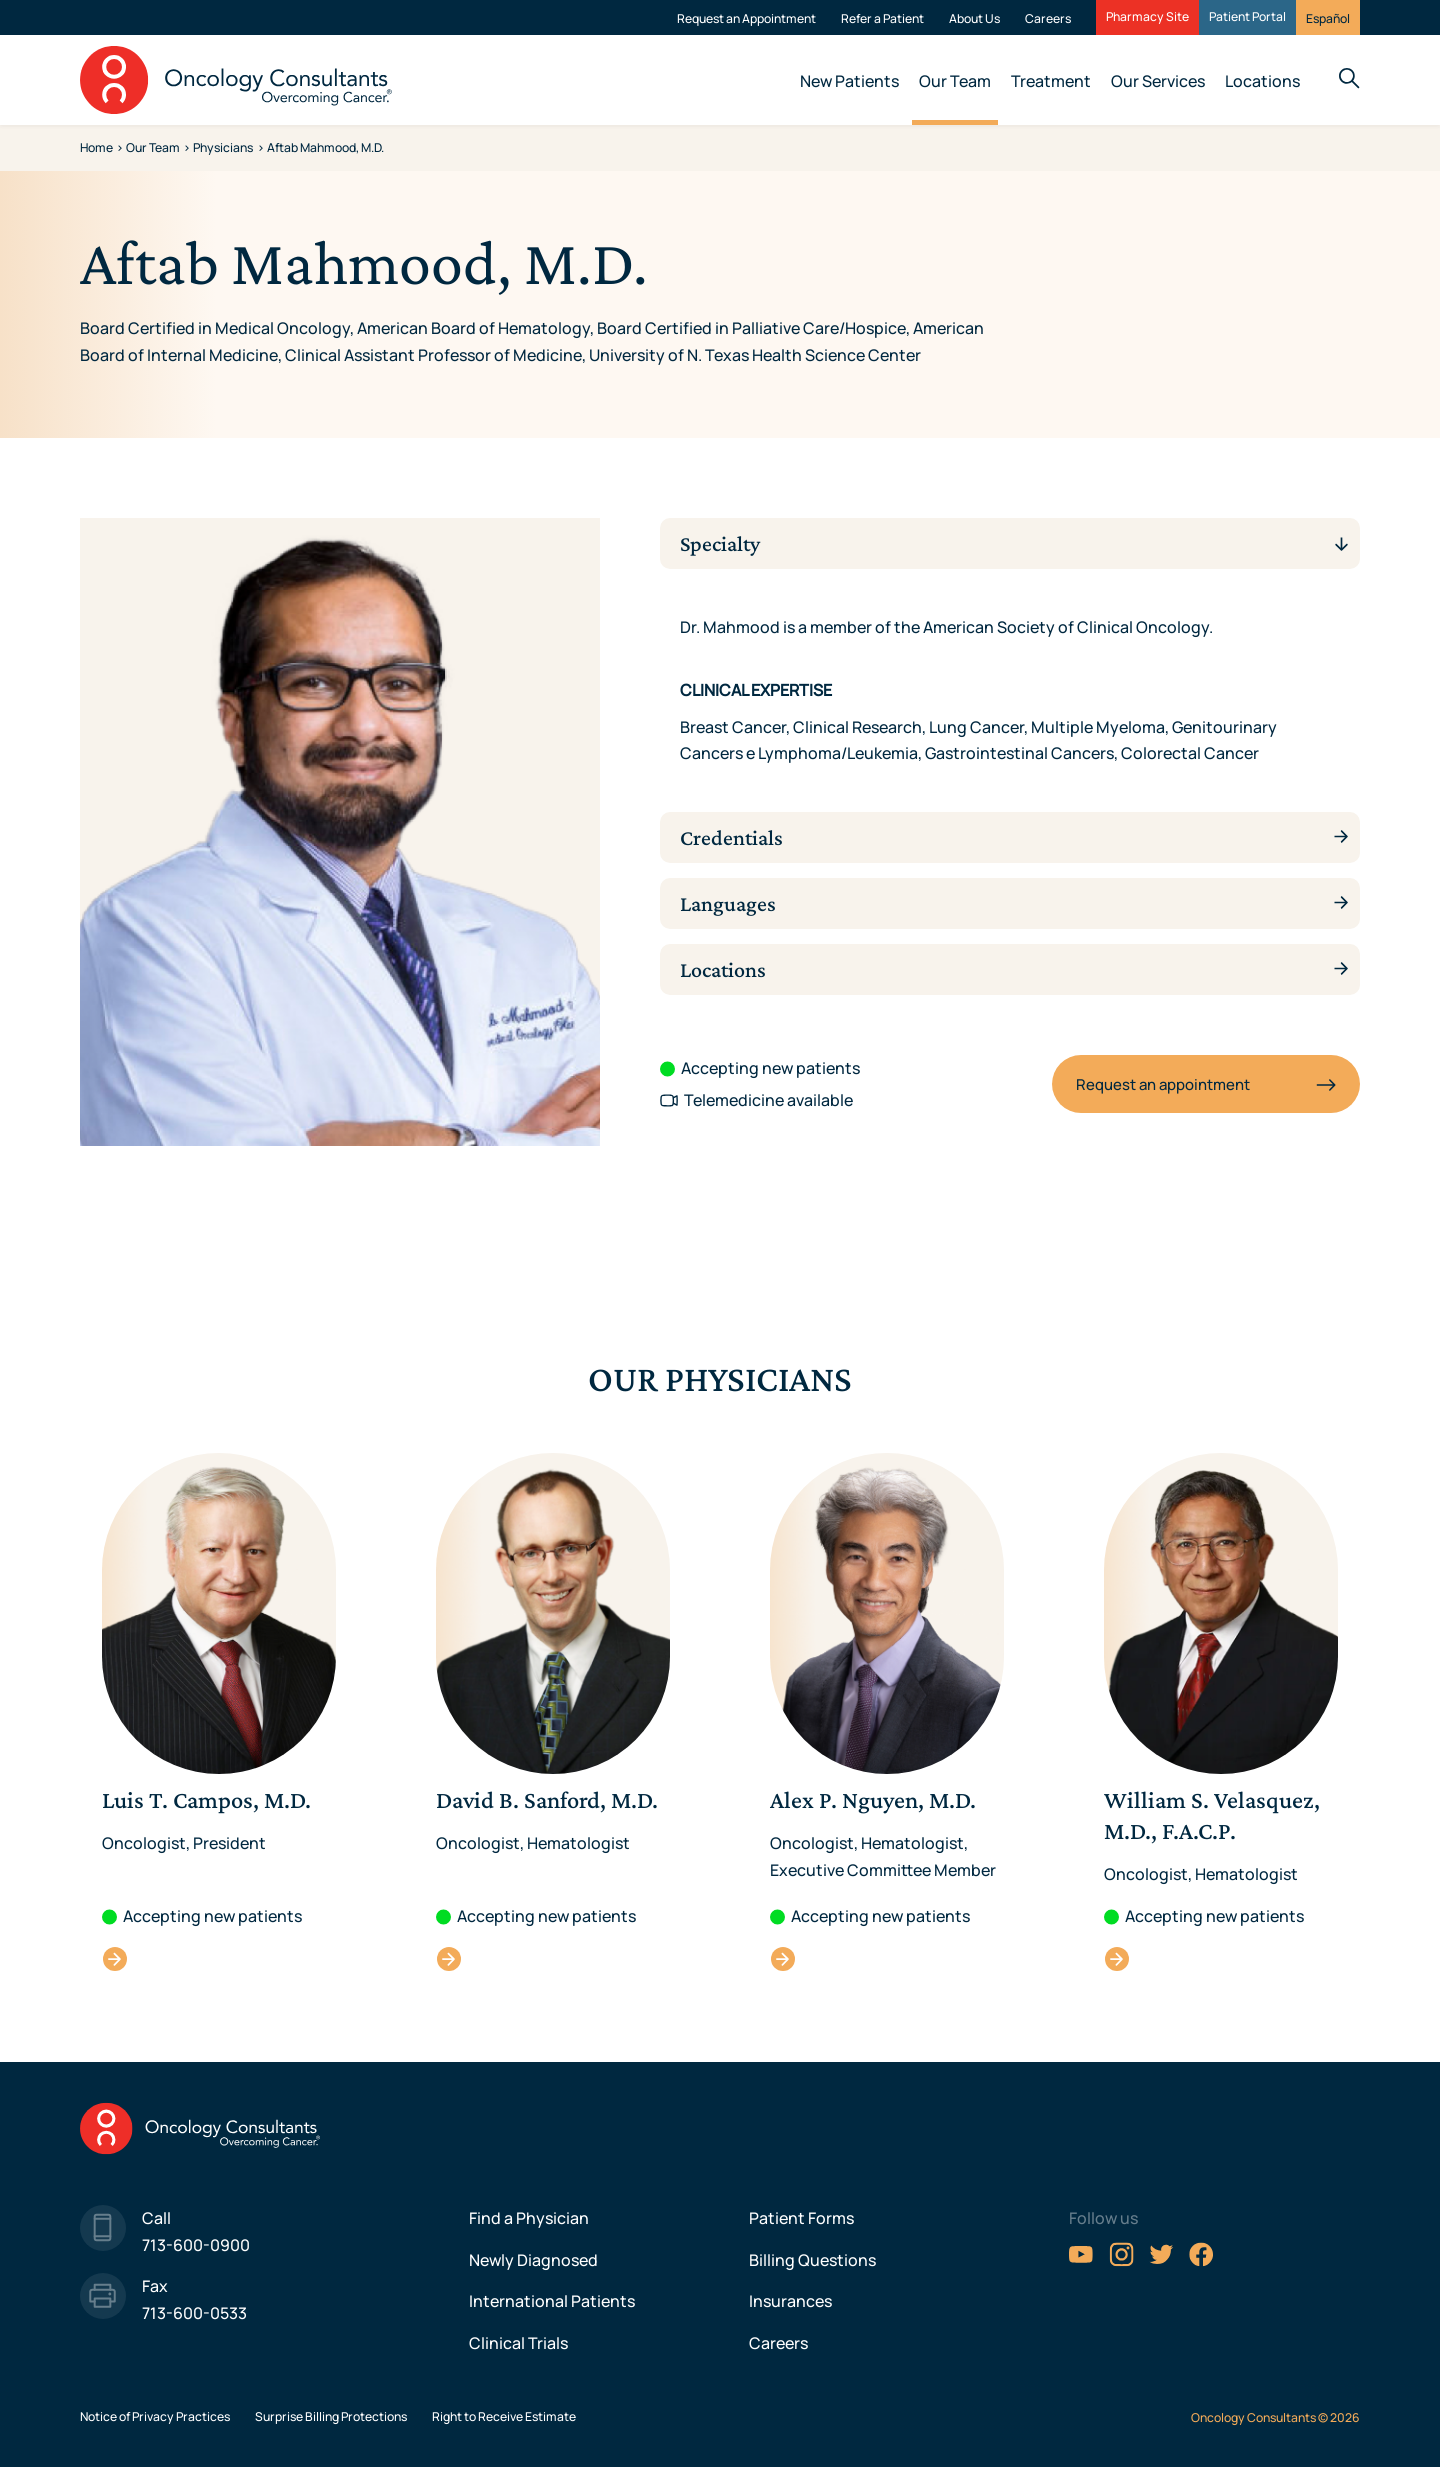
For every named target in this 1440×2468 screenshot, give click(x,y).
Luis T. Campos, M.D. (115, 1958)
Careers (1048, 18)
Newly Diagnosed (533, 2260)
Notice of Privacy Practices (155, 2416)
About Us (974, 18)
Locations (1262, 81)
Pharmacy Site (1147, 17)
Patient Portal (1247, 17)
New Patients (849, 81)
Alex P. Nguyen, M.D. (783, 1958)
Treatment (1051, 81)
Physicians (223, 147)
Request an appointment (1163, 1084)
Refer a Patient (882, 18)
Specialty (725, 543)
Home (96, 147)
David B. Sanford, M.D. (449, 1958)
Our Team (955, 81)
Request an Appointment (746, 18)
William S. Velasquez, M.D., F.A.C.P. (1117, 1958)
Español (1328, 18)
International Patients (552, 2301)
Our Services (1158, 81)
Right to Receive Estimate (504, 2416)
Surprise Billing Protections (331, 2416)
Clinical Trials (518, 2343)
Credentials (736, 837)
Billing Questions (812, 2260)
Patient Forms (801, 2218)
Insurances (790, 2301)
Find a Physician (529, 2218)
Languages (732, 903)
